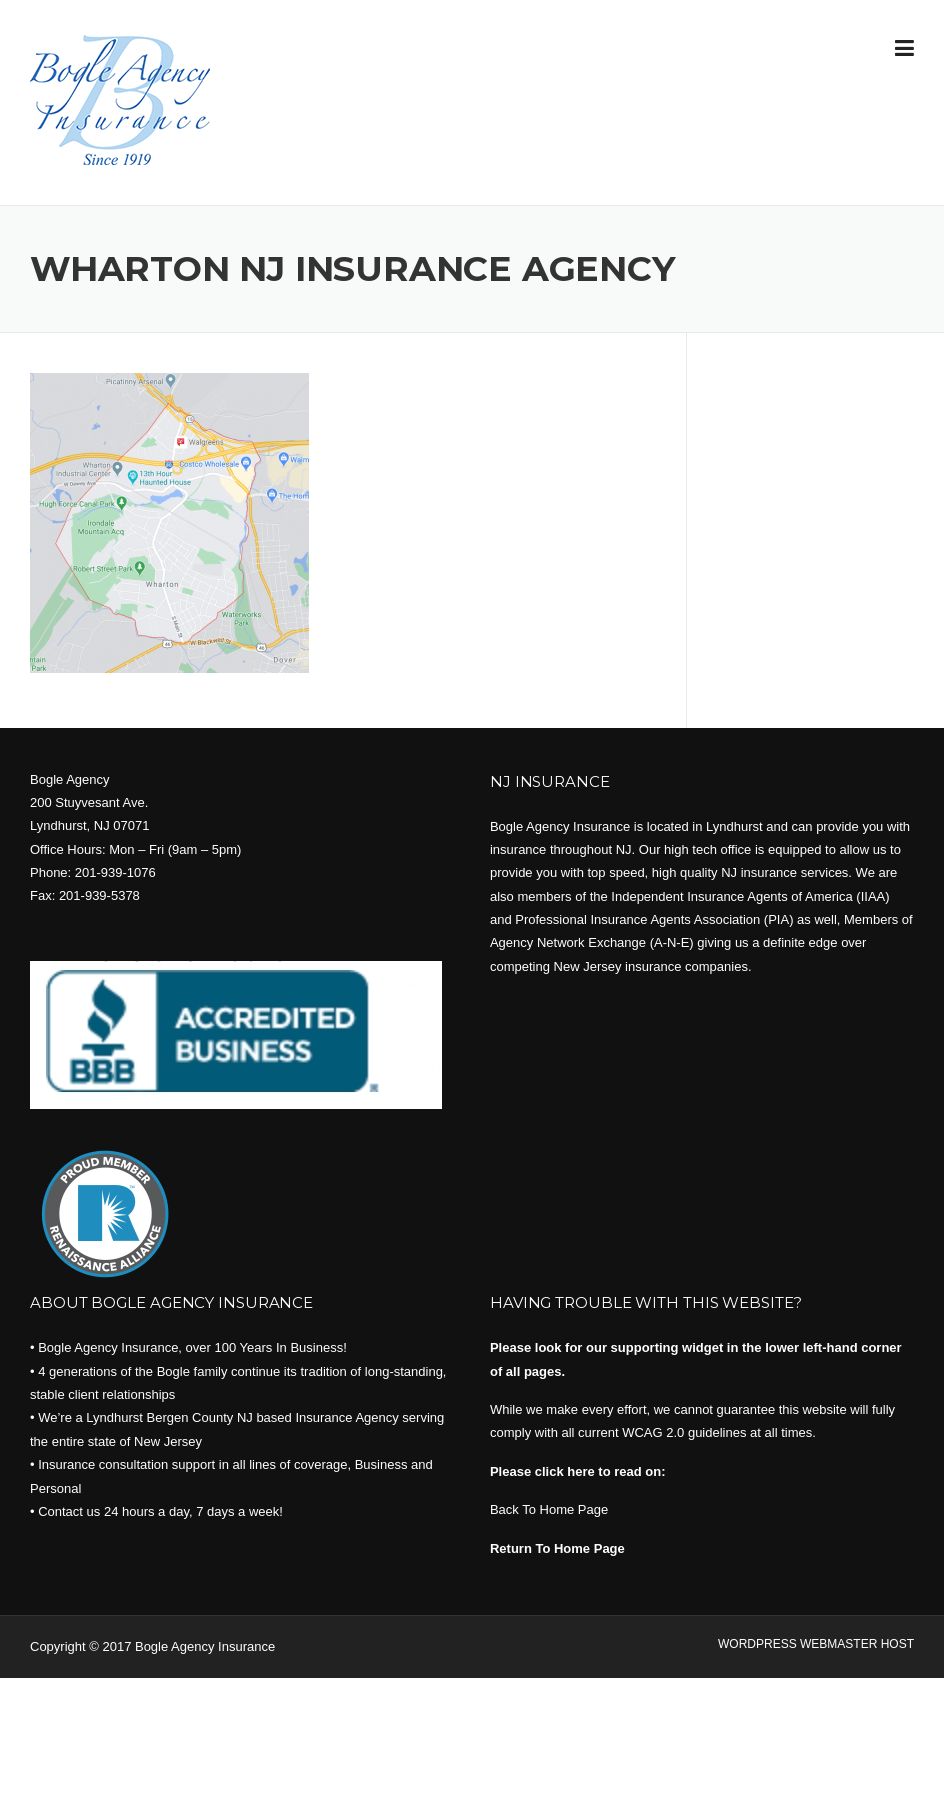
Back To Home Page (549, 1509)
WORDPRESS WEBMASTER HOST (816, 1644)
